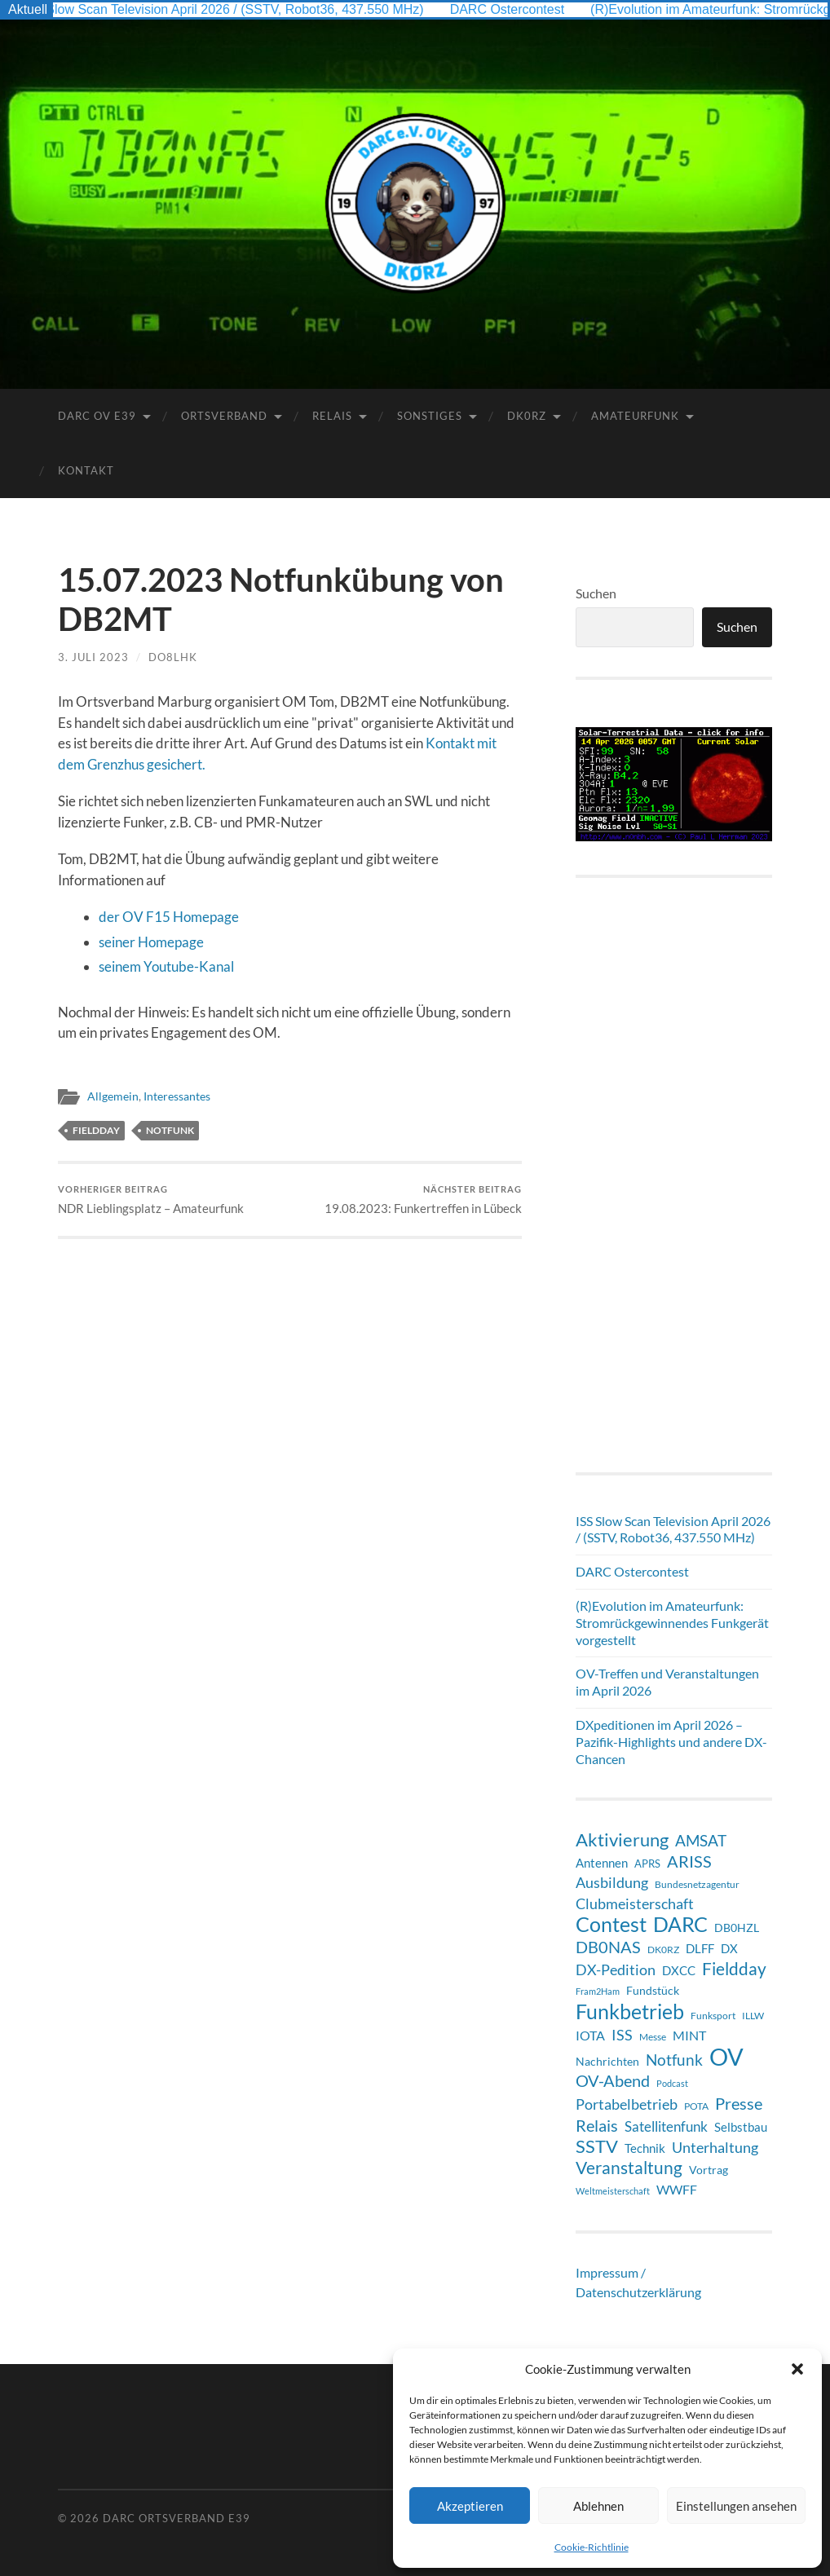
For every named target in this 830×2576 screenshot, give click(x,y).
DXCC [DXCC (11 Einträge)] (678, 1970)
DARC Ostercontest (514, 9)
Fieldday (96, 1130)
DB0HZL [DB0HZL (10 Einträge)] (736, 1927)
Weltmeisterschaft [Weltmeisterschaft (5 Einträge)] (613, 2191)
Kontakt (86, 470)
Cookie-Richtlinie (591, 2547)
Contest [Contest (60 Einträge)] (611, 1924)
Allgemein (113, 1096)
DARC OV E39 (97, 415)
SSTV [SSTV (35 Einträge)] (597, 2146)
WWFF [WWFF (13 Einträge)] (676, 2189)
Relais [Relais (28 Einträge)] (597, 2125)
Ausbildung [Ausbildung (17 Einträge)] (612, 1882)
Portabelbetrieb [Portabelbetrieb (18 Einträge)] (627, 2104)
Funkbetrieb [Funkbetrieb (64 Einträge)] (630, 2011)
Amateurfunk (635, 415)
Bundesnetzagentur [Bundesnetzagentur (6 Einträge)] (697, 1884)
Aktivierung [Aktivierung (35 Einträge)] (622, 1840)
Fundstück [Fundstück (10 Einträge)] (652, 1990)
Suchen (596, 593)
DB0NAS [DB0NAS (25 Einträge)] (608, 1947)
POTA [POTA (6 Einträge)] (696, 2105)
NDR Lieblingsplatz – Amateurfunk (151, 1199)
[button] (797, 2369)
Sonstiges (429, 415)
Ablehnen (598, 2506)
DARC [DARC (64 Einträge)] (680, 1924)
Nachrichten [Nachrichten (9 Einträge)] (607, 2061)
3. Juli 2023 (93, 657)
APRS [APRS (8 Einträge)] (647, 1863)
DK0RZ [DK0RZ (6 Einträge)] (663, 1949)
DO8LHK (172, 657)
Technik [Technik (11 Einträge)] (645, 2148)
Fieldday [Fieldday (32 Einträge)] (734, 1968)
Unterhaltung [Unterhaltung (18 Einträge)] (715, 2147)
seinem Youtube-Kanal (166, 966)
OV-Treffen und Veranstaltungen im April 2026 (667, 1681)
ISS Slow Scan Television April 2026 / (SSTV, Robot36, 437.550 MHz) (229, 9)
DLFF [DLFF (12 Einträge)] (700, 1948)
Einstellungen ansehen (736, 2506)
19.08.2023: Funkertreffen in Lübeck (423, 1199)
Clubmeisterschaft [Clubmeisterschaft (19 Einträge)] (635, 1903)
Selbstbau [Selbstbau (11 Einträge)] (740, 2126)
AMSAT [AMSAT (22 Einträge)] (700, 1840)
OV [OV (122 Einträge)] (726, 2057)
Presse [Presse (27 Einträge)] (738, 2103)
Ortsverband (224, 415)
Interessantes (176, 1096)
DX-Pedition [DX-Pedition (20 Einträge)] (616, 1969)
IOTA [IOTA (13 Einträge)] (590, 2035)
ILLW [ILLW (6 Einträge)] (753, 2015)
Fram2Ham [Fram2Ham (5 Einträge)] (598, 1991)
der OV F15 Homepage (169, 916)
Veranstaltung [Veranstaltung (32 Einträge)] (629, 2167)
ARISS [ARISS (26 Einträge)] (689, 1861)
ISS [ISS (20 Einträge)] (622, 2035)
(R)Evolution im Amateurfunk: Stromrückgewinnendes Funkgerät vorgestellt (672, 1622)
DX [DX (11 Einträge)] (729, 1948)
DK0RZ (526, 415)
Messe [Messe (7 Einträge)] (652, 2037)
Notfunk (170, 1130)
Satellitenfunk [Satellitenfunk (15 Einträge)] (666, 2127)
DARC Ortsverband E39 (176, 2518)
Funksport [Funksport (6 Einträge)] (713, 2015)
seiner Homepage (151, 942)
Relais (332, 415)
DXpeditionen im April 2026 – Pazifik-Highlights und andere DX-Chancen (671, 1742)
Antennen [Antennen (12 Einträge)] (602, 1862)
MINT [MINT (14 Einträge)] (689, 2035)
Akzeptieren (470, 2506)
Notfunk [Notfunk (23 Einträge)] (674, 2059)
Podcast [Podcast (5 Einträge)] (672, 2083)
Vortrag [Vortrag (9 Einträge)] (708, 2170)
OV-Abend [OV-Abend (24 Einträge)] (613, 2080)
